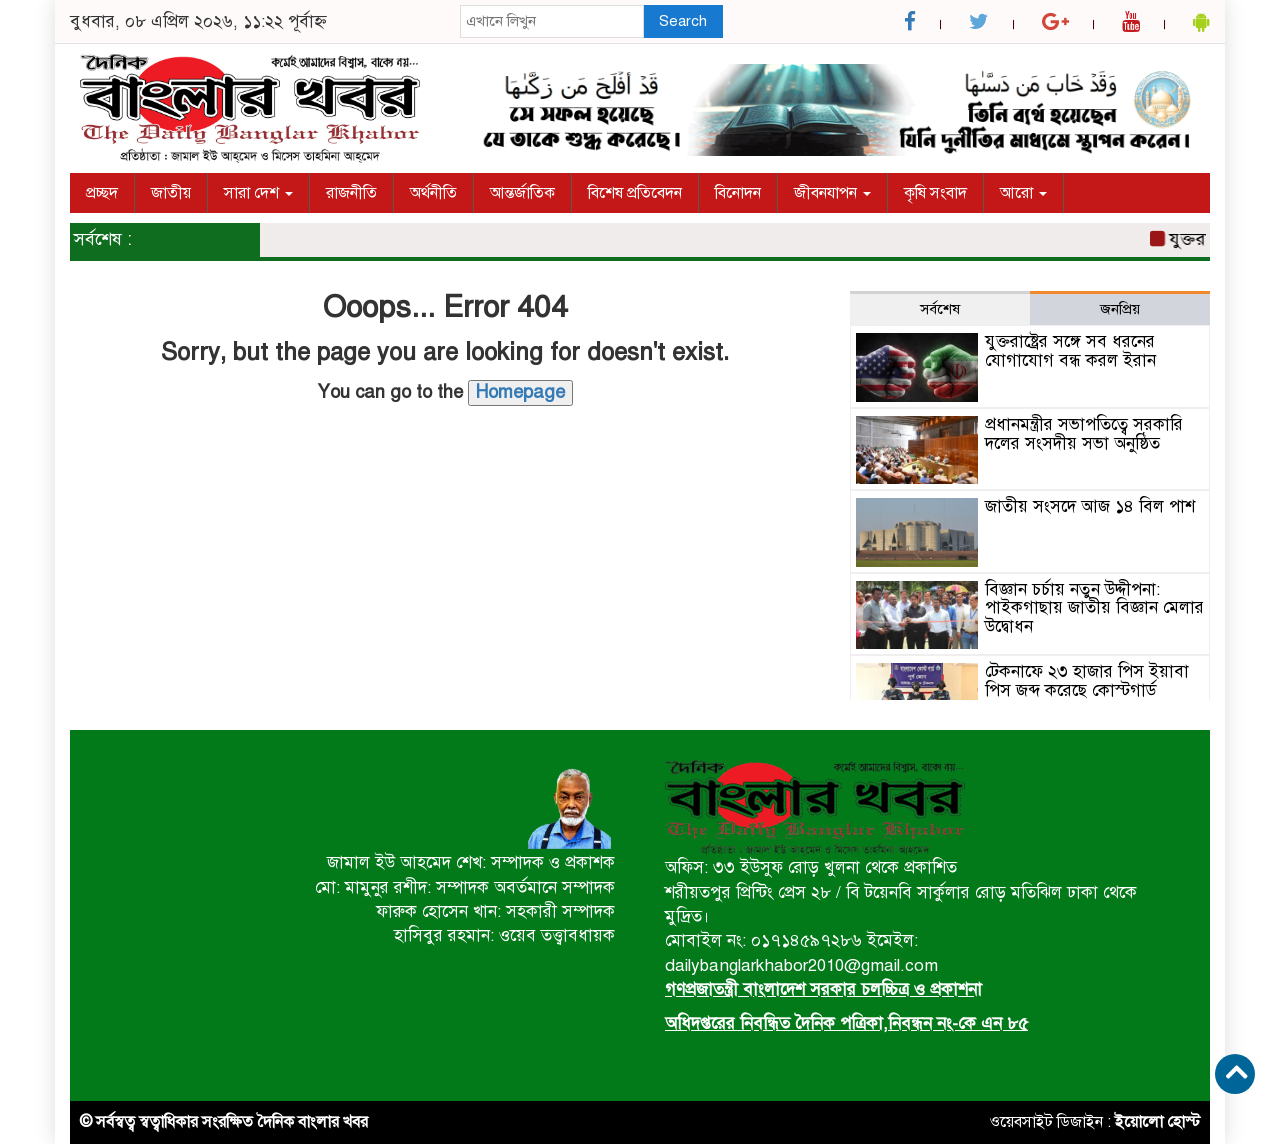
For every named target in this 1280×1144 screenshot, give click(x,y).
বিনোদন (738, 193)
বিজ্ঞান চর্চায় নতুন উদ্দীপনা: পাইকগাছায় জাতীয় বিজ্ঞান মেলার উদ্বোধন (1094, 608)
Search (683, 21)
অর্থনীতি (433, 193)
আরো (1023, 193)
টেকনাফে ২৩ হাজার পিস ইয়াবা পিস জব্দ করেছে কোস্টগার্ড (1087, 681)
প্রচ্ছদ (102, 193)
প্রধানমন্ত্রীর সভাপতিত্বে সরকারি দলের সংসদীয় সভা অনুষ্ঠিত (1084, 434)
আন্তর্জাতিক (522, 193)
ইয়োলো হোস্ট (1157, 1122)
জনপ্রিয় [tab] (1120, 309)
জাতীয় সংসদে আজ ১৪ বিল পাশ (1090, 506)
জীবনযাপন (832, 193)
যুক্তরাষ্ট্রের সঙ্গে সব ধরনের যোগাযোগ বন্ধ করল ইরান (1070, 351)
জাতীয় (171, 193)
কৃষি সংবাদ (935, 193)
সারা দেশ (258, 193)
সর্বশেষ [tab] (940, 309)
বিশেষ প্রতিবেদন (635, 193)
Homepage (520, 392)
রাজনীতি (351, 193)
